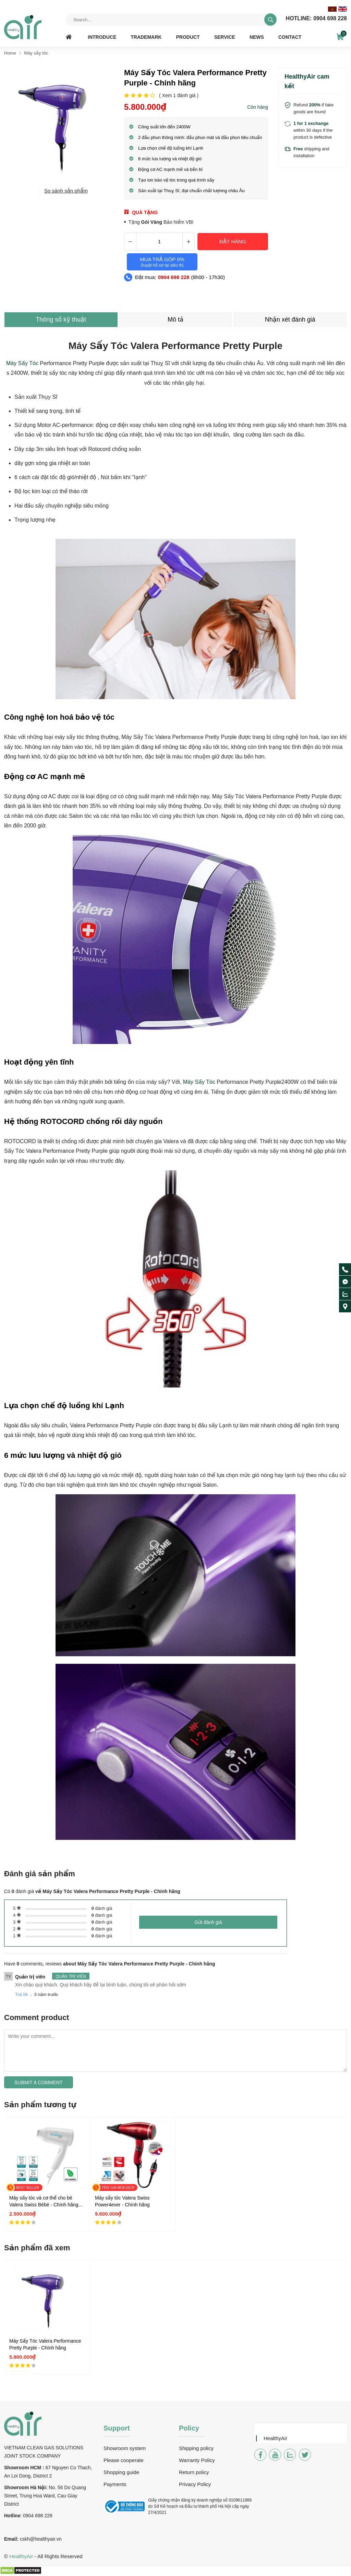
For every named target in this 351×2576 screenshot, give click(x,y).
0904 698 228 (316, 18)
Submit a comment (38, 2082)
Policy (189, 2428)
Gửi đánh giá (208, 1922)
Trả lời (21, 1994)
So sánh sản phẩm (66, 191)
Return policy (194, 2472)
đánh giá (102, 1908)
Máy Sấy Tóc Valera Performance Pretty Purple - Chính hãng (45, 2344)
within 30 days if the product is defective (312, 130)
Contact (289, 37)
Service (224, 37)
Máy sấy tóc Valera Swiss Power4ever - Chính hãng (122, 2201)
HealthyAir (275, 2438)
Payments (115, 2484)
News (257, 37)
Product (187, 37)
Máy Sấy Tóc (22, 363)
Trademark (146, 37)
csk (23, 2539)
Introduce (102, 37)
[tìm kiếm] (270, 19)
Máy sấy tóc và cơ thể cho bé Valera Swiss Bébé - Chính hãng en (43, 2201)
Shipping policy (196, 2448)
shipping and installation (311, 152)
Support (117, 2428)
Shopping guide (121, 2472)
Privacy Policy (195, 2484)
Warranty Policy (197, 2460)
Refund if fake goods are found (313, 108)
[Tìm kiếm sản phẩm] (171, 19)
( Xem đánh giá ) (178, 95)
